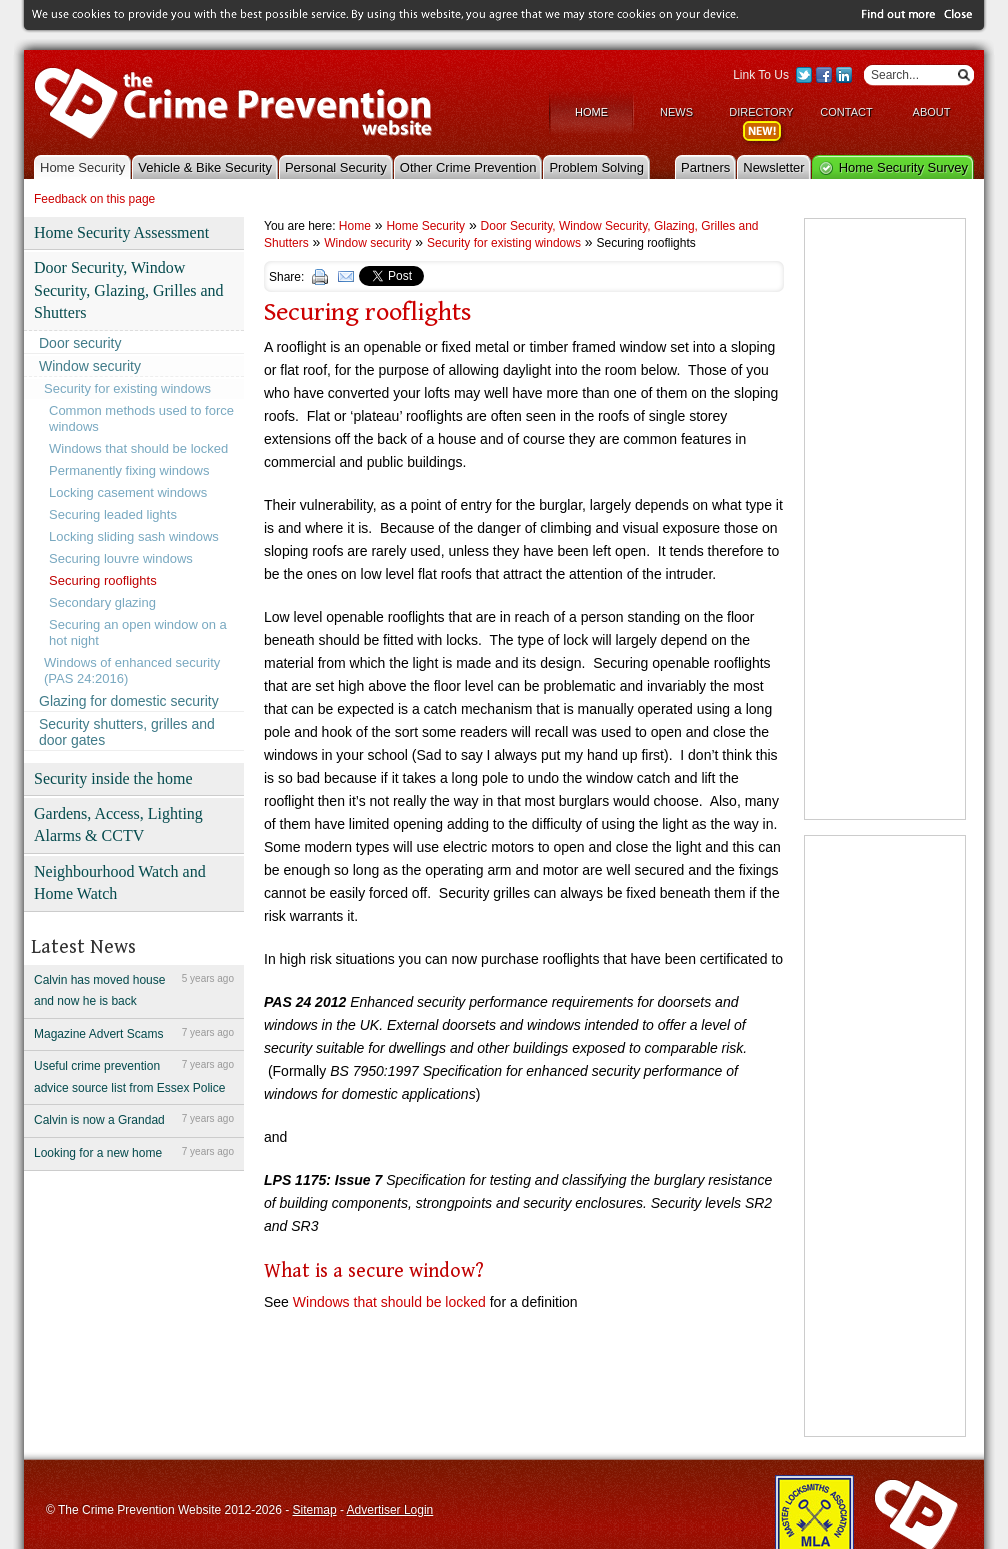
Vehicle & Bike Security (205, 165)
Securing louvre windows (121, 556)
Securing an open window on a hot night (138, 630)
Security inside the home (113, 776)
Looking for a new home (134, 1151)
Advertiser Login (390, 1508)
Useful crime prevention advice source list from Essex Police (134, 1074)
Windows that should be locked (138, 446)
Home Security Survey (903, 165)
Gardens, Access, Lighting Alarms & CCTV (118, 822)
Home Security (82, 165)
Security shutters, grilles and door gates (127, 730)
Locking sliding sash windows (134, 534)
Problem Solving (596, 165)
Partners (705, 165)
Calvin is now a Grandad (134, 1118)
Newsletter (773, 165)
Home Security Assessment (121, 230)
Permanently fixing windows (129, 468)
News (676, 110)
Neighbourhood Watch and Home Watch (120, 880)
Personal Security (336, 165)
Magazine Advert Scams (134, 1031)
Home (591, 110)
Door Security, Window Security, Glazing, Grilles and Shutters (129, 289)
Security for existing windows (127, 386)
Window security (90, 364)
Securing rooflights (103, 578)
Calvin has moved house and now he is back (134, 987)
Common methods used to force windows (141, 416)
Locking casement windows (128, 490)
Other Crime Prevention (468, 165)
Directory (761, 110)
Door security (80, 341)
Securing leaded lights (113, 512)
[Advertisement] (885, 517)
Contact (846, 110)
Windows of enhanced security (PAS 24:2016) (132, 668)
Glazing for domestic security (129, 699)
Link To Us (761, 73)
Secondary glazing (102, 600)
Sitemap (315, 1508)
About (932, 110)
